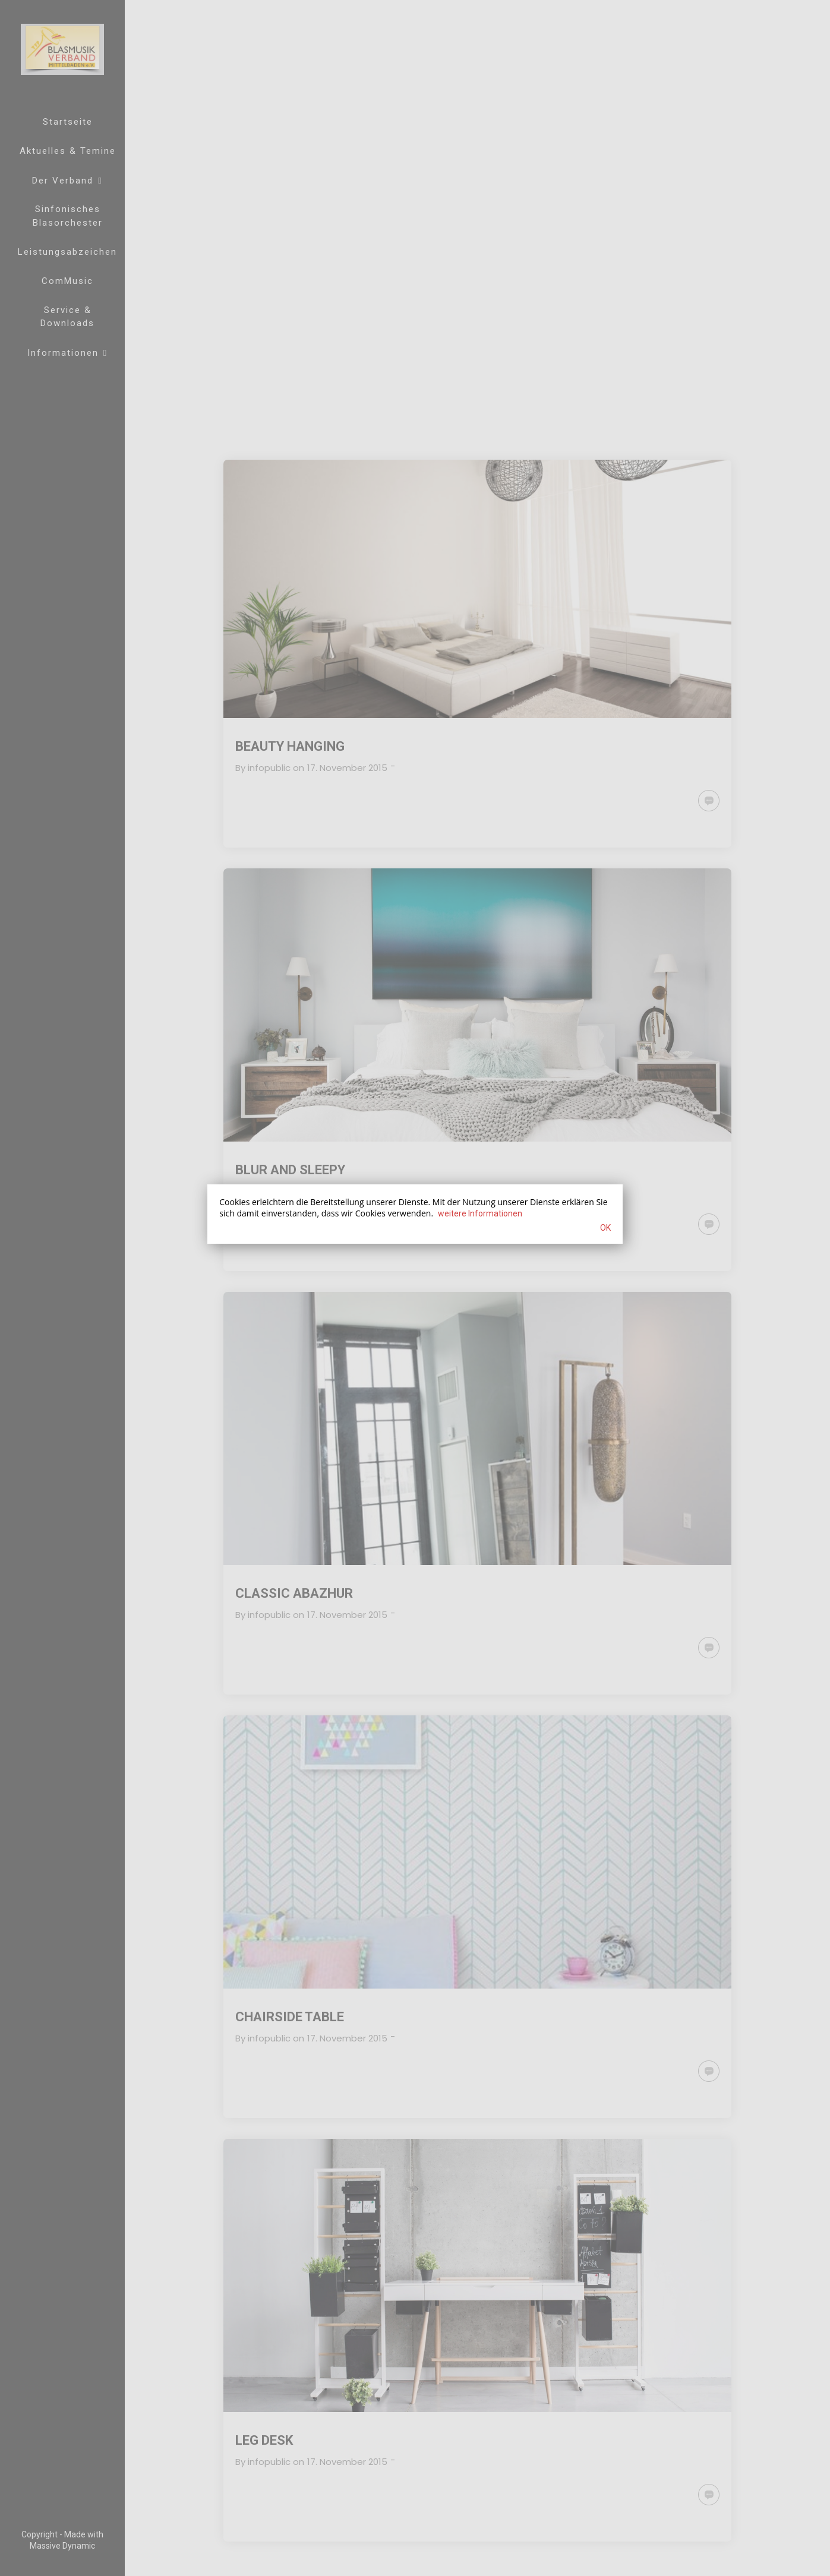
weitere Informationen (480, 1213)
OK (605, 1228)
